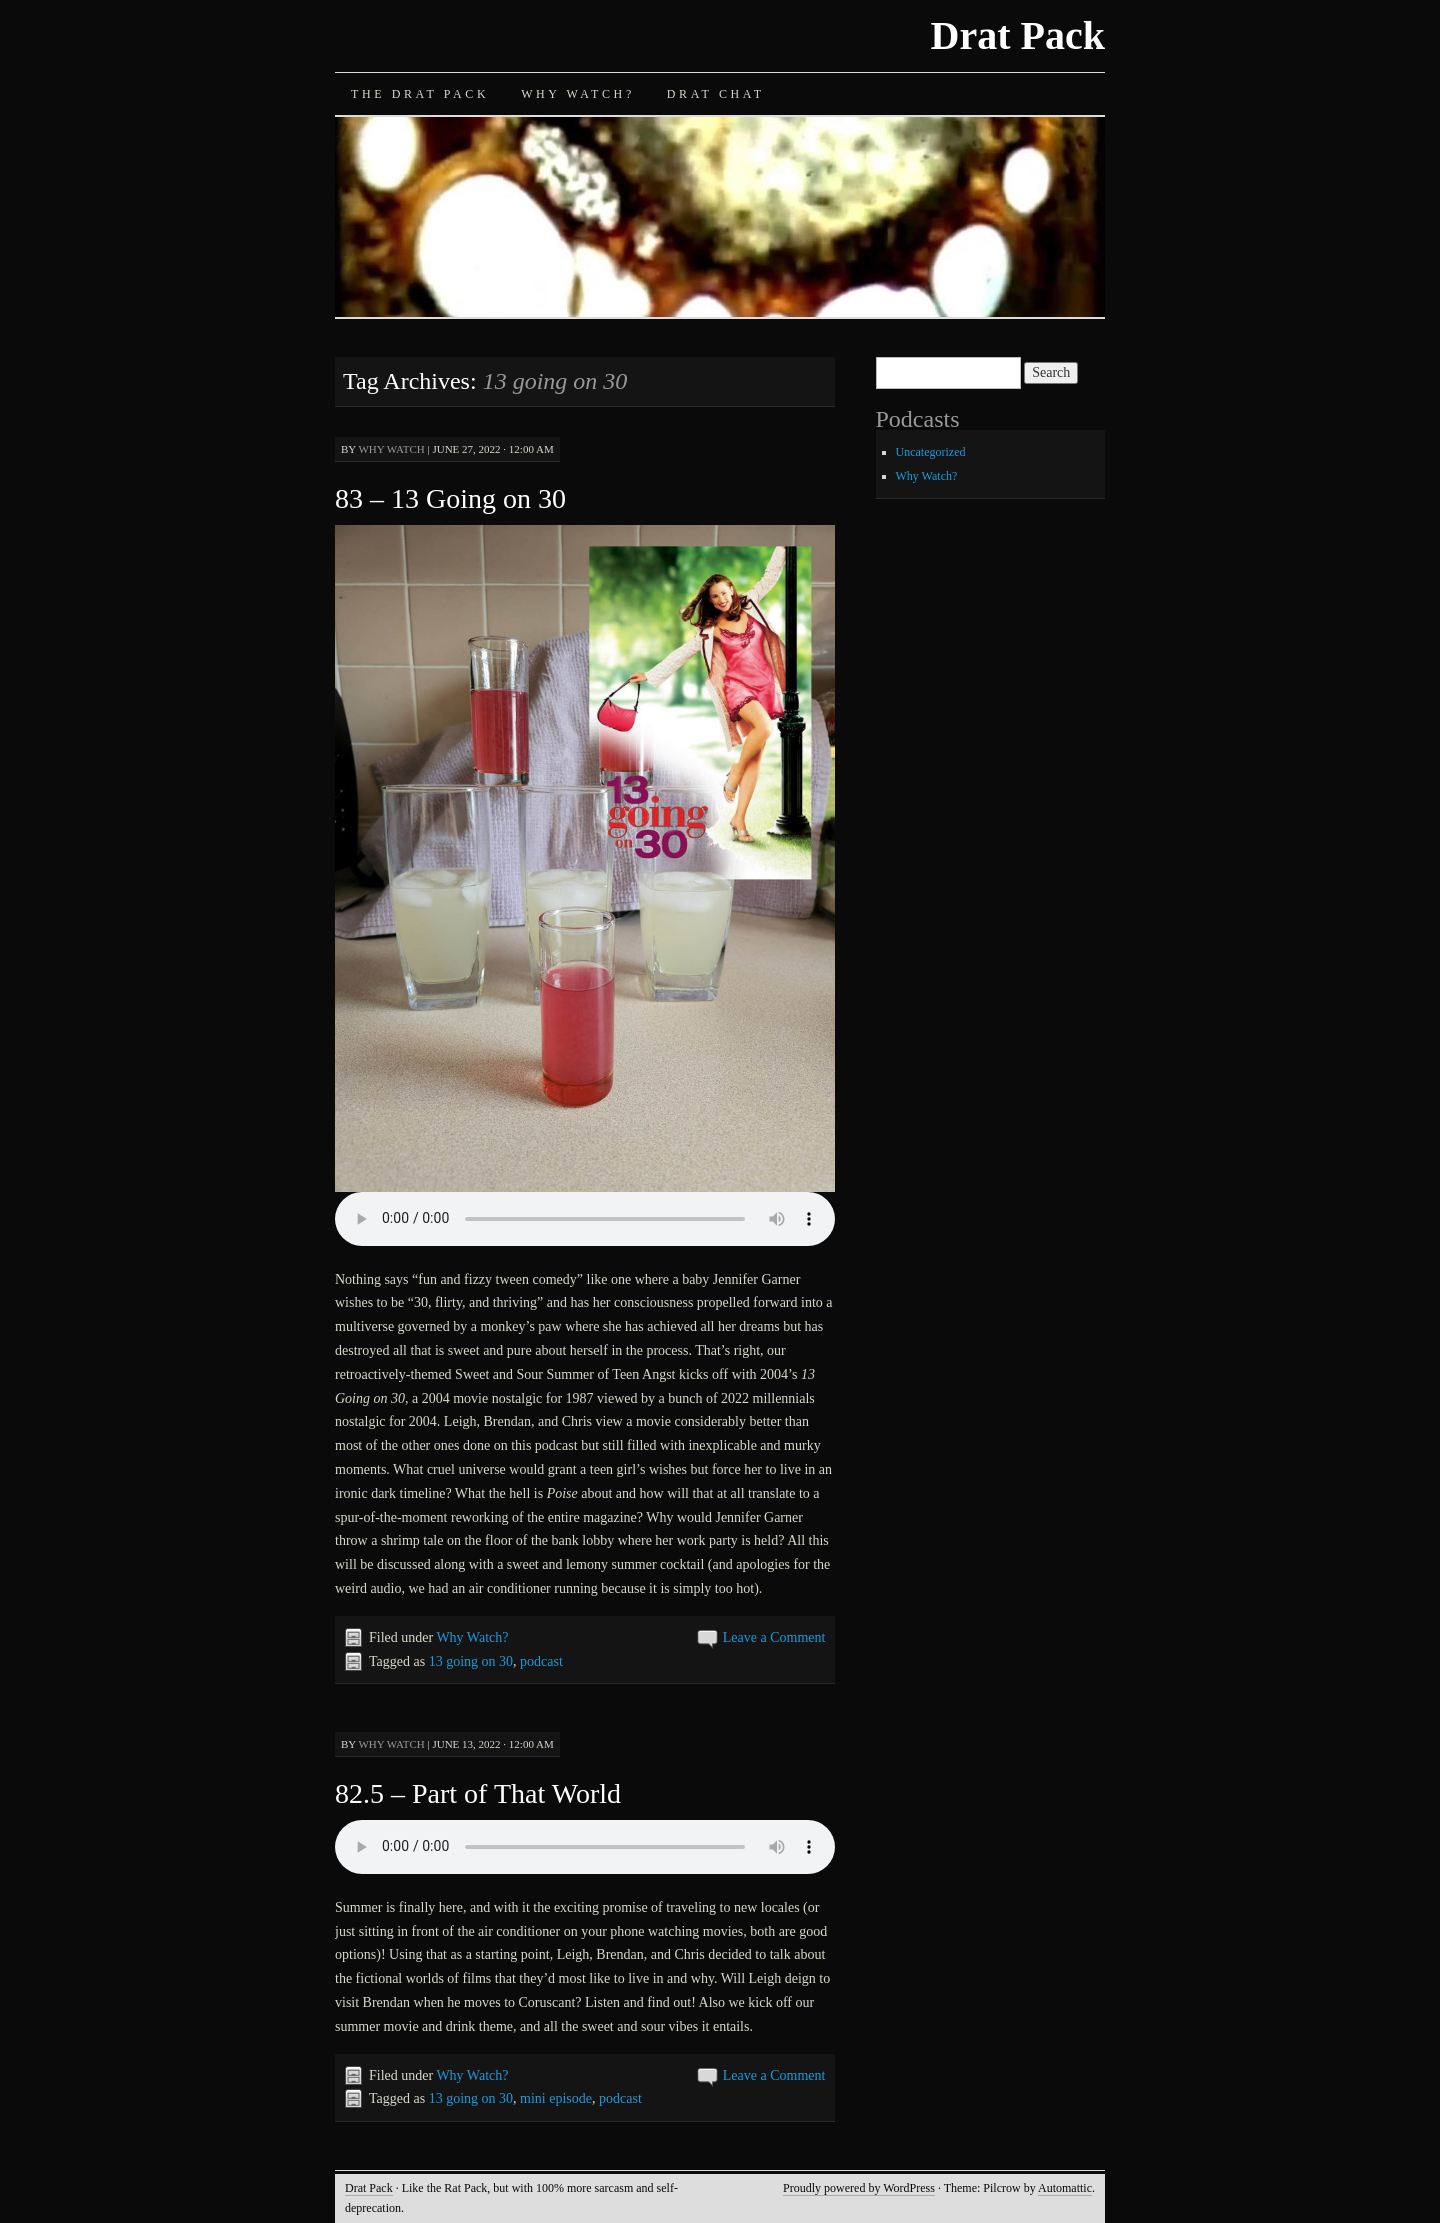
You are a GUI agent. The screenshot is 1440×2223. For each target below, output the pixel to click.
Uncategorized (931, 452)
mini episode (556, 2098)
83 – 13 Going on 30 (450, 498)
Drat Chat (716, 94)
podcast (541, 1661)
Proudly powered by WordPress (859, 2188)
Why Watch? (578, 94)
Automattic (1065, 2188)
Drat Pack (1018, 35)
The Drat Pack (420, 94)
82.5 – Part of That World (478, 1793)
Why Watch (391, 449)
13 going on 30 (471, 1661)
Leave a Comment (774, 1637)
